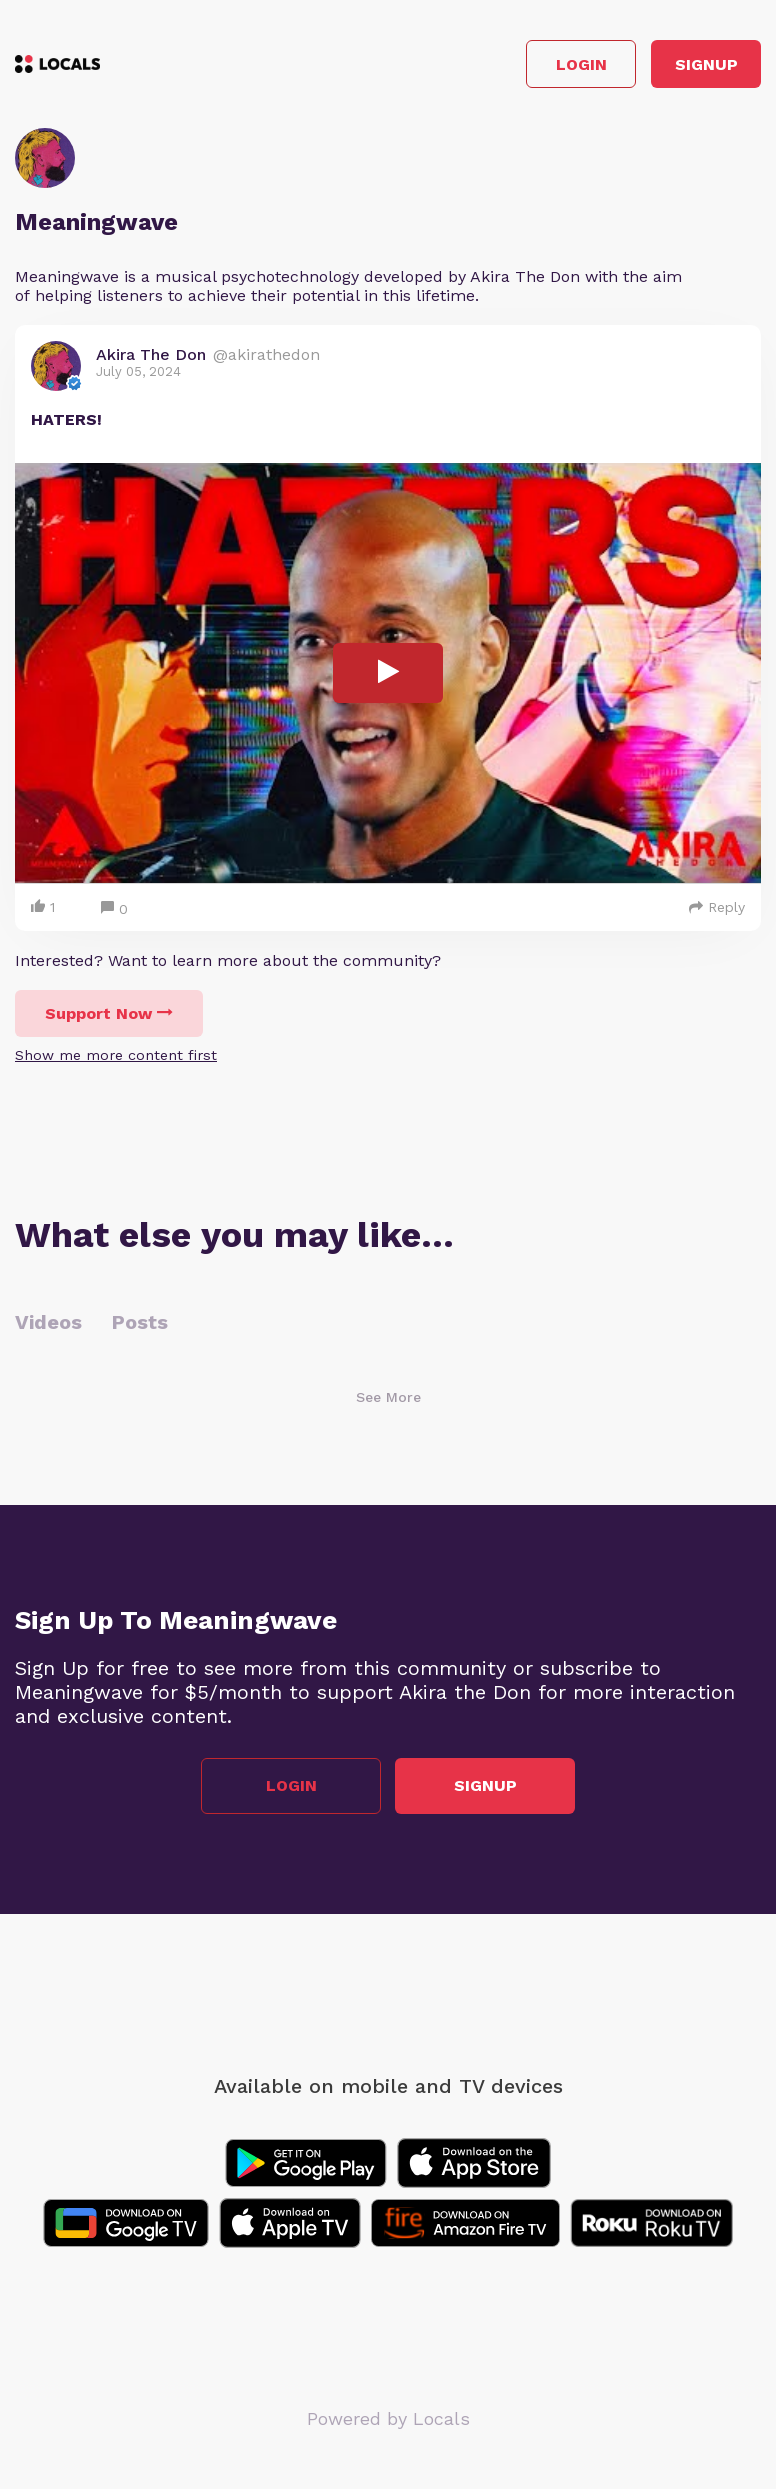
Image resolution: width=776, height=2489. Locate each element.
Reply (717, 907)
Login (581, 64)
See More (388, 1397)
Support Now (109, 1013)
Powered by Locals (388, 2418)
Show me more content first (116, 1055)
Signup (706, 64)
